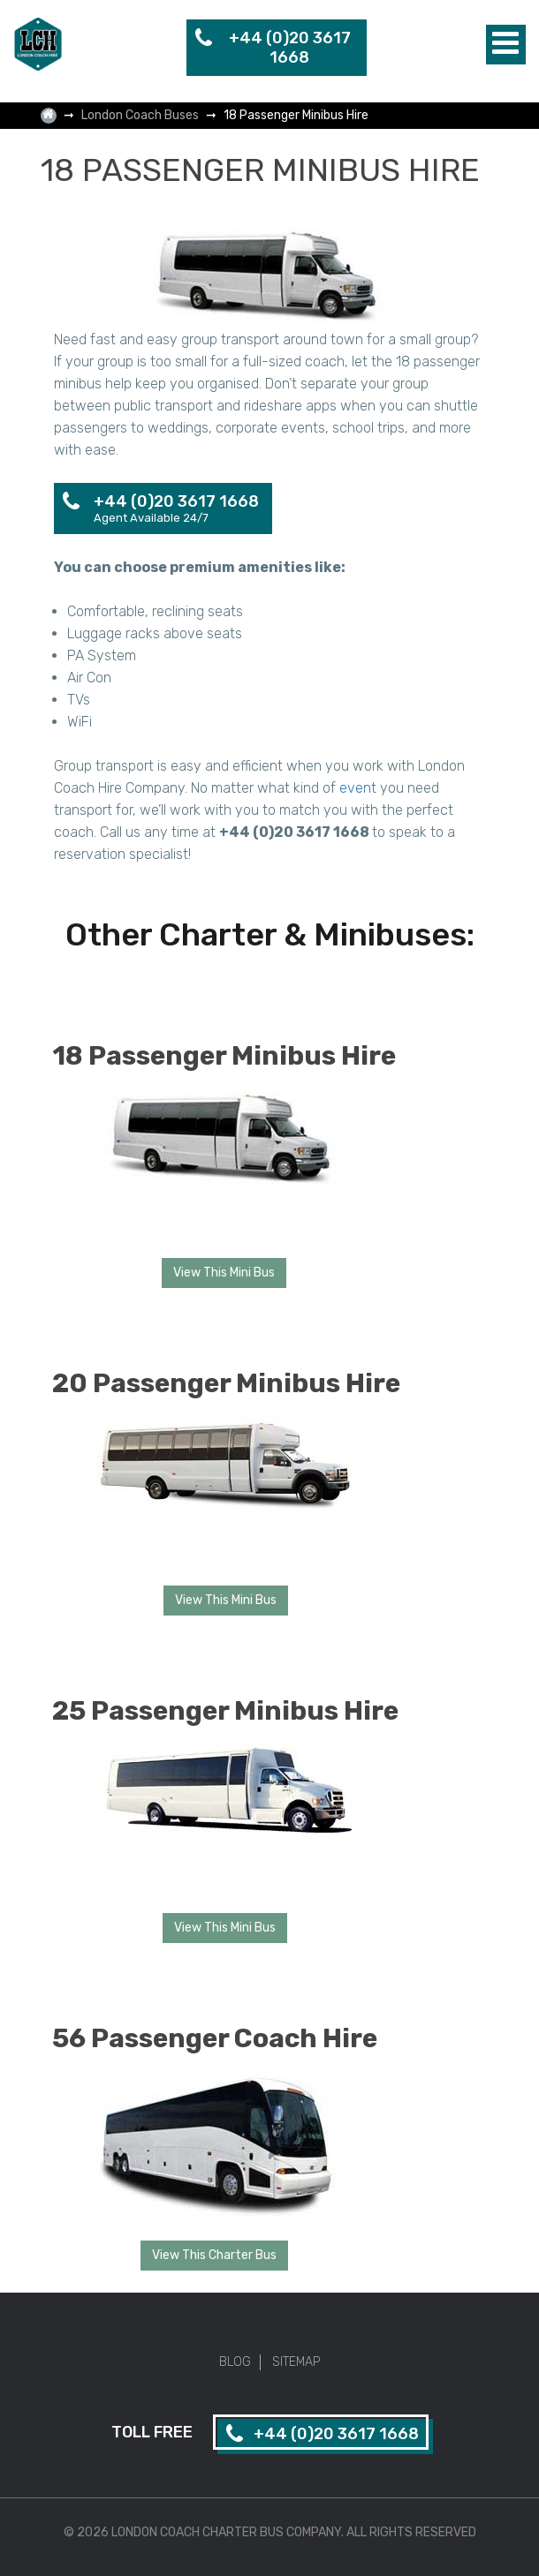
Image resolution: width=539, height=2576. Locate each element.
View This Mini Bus (224, 1272)
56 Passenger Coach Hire (214, 2038)
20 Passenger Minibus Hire (226, 1383)
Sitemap (296, 2361)
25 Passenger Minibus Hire (225, 1711)
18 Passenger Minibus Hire (224, 1056)
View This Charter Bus (214, 2255)
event (357, 788)
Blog (235, 2361)
